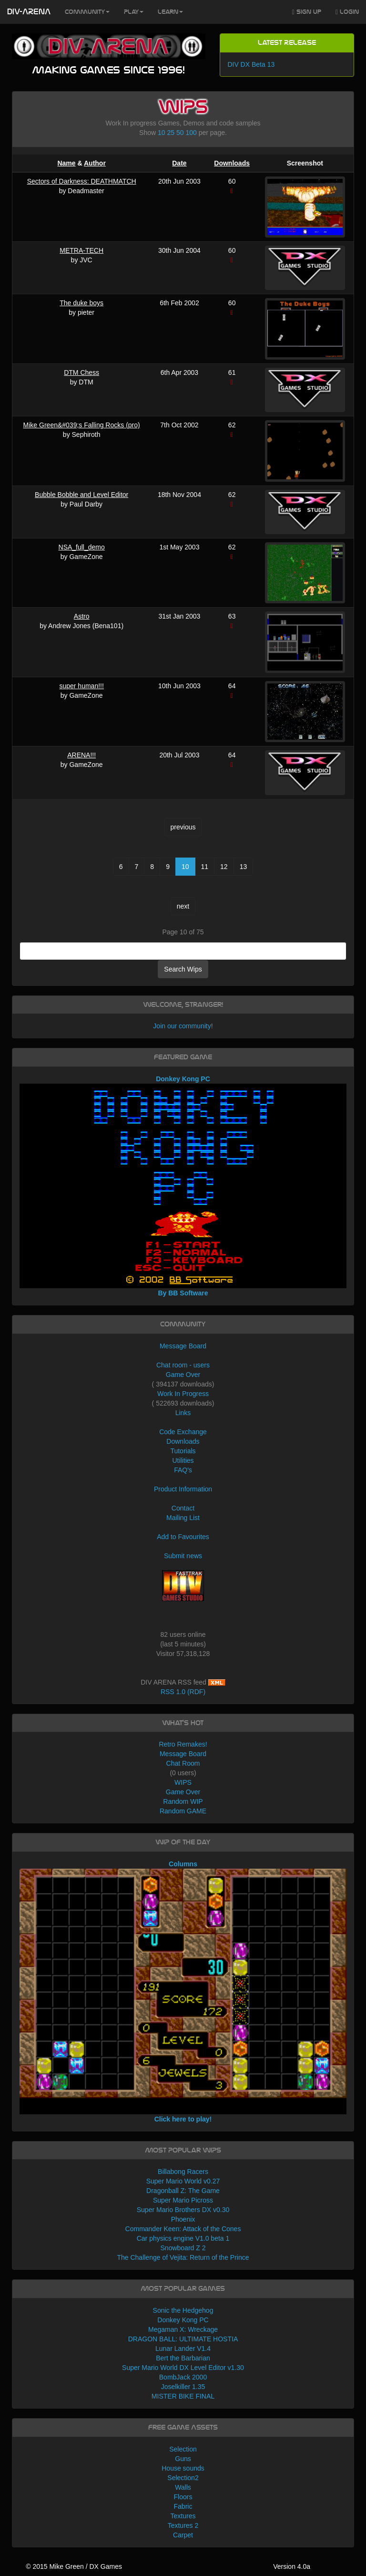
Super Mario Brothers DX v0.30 (183, 2210)
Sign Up (306, 12)
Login (347, 12)
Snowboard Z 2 (183, 2248)
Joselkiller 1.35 (183, 2386)
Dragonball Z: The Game (183, 2190)
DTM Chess (81, 372)
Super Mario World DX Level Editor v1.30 (183, 2367)
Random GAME (183, 1811)
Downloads (232, 163)
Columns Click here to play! (183, 1991)
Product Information (183, 1489)
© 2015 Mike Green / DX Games (74, 2566)
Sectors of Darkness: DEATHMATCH (81, 181)
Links (183, 1413)
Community (87, 12)
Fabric (183, 2506)
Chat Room (183, 1763)
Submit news (183, 1556)
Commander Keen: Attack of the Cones (183, 2229)
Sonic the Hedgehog (183, 2310)
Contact (183, 1508)
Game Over (183, 1374)
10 (161, 132)
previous (183, 827)
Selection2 (182, 2478)
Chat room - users (183, 1365)
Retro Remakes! (183, 1744)
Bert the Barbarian (183, 2358)
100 (190, 132)
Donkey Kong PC (182, 2320)
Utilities (182, 1460)
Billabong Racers (183, 2171)
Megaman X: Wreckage (183, 2329)
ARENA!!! (81, 755)
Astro (82, 616)
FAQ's (183, 1470)
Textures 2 (183, 2525)
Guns (183, 2458)
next (183, 906)
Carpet (183, 2535)
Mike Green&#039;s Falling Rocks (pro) (81, 425)
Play (133, 12)
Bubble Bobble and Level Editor (81, 494)
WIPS (183, 1782)
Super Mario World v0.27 (183, 2181)
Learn (170, 12)
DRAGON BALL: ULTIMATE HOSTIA (183, 2339)
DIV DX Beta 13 (250, 64)
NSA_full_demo (82, 547)
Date (179, 163)
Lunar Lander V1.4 (183, 2348)
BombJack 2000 (183, 2377)
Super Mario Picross (183, 2200)
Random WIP (183, 1801)
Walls (183, 2487)
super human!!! (81, 686)
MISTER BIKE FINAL (183, 2396)
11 (205, 866)
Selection (183, 2449)
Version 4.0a (291, 2566)
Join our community (182, 1026)
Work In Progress (183, 1393)
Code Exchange (183, 1432)
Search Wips (183, 969)
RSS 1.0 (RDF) (183, 1692)
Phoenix (183, 2219)
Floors (183, 2497)
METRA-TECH (81, 250)
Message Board (183, 1346)
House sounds (183, 2468)
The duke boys (81, 303)
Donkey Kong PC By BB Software (183, 1186)
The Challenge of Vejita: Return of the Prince (183, 2257)
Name (66, 163)
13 (243, 866)
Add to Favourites (183, 1537)
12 (224, 866)
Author (95, 163)
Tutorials (182, 1451)
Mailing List (183, 1517)
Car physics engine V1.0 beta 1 (183, 2238)
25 (171, 132)
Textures (183, 2516)
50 (180, 132)
